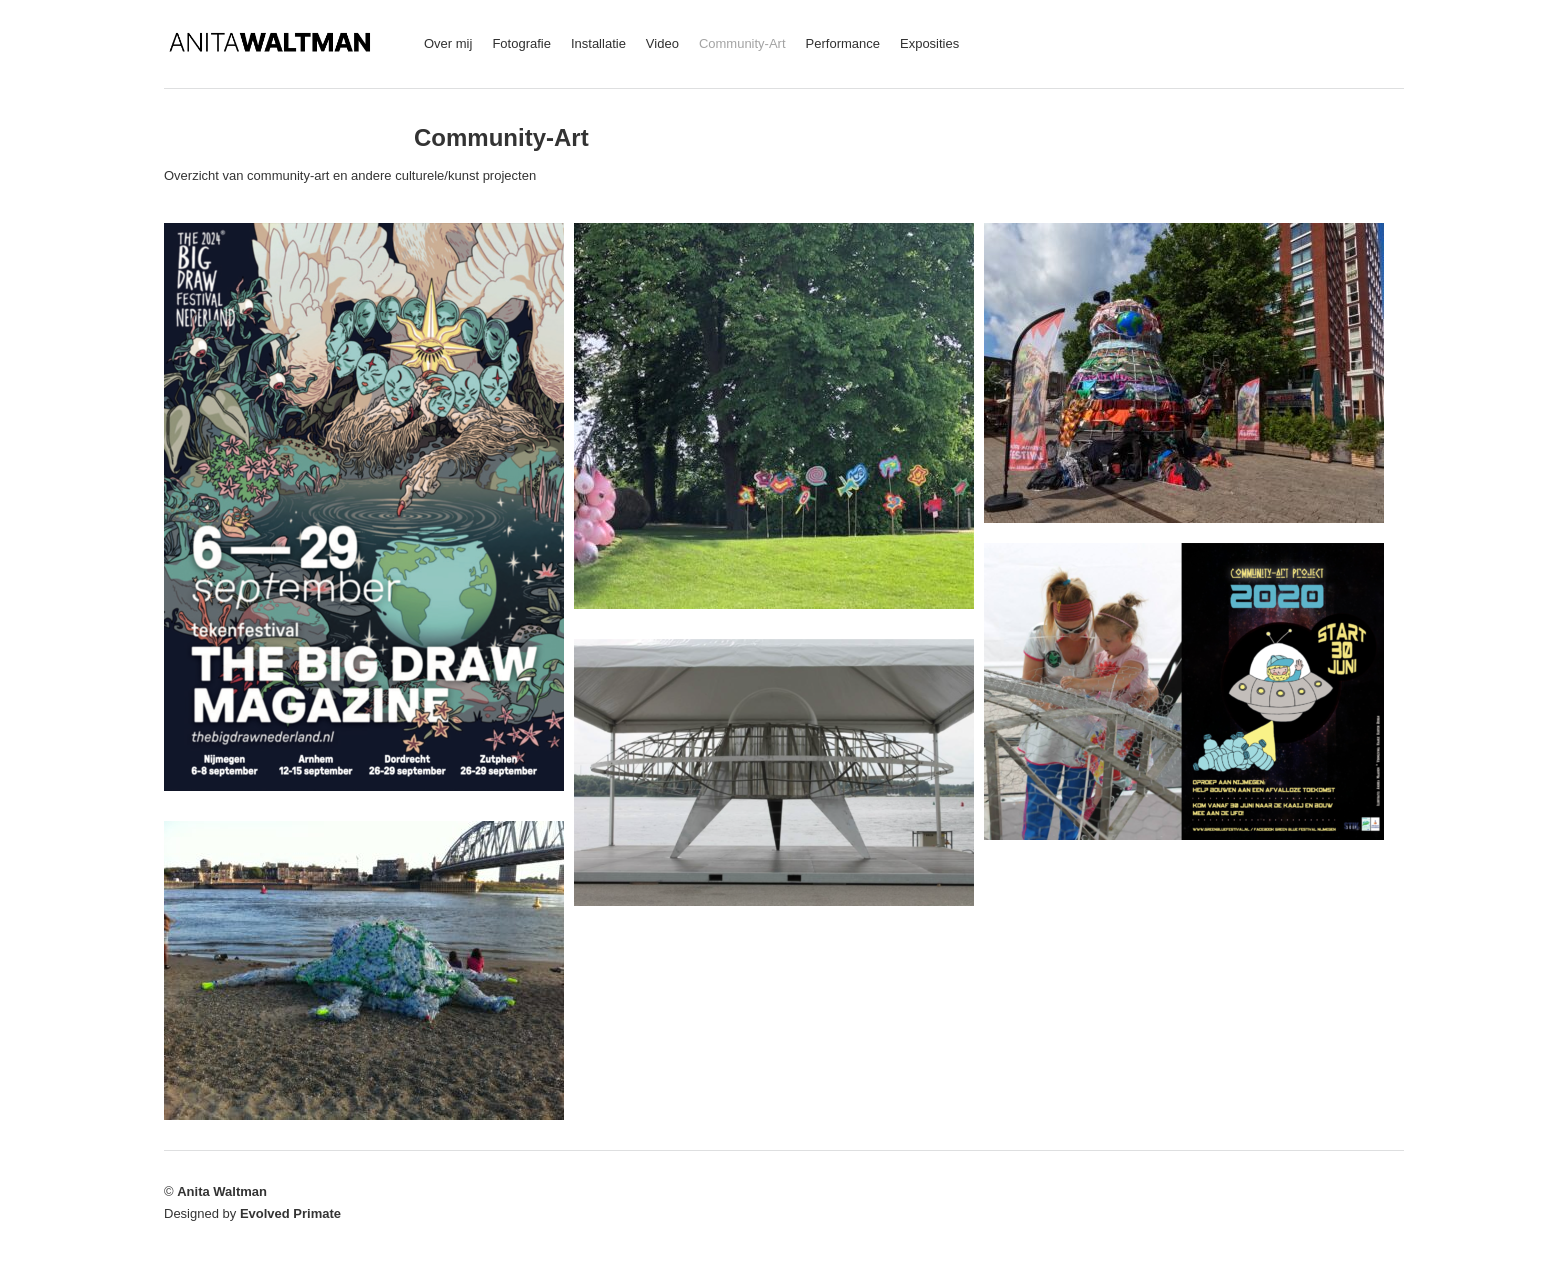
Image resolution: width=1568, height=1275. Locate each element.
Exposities (929, 43)
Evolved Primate (290, 1213)
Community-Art (742, 43)
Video (662, 43)
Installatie (598, 43)
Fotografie (521, 43)
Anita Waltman (222, 1191)
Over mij (448, 43)
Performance (843, 43)
